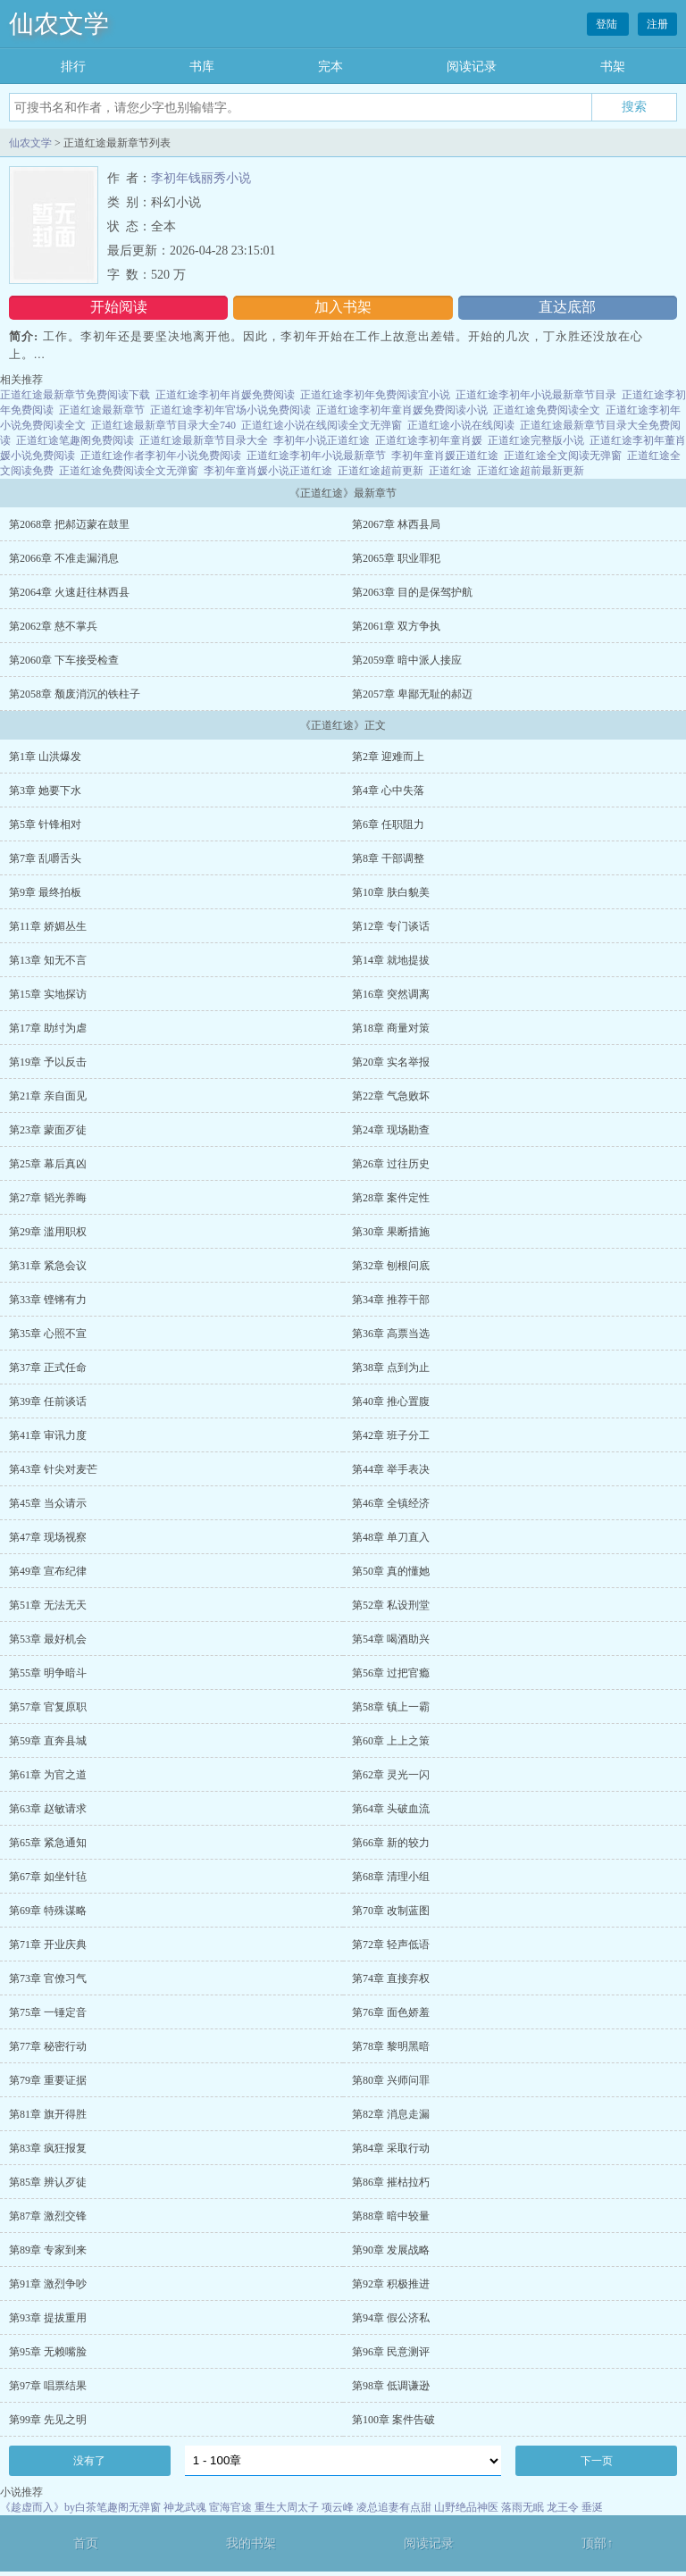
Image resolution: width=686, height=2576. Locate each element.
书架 (612, 66)
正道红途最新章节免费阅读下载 (75, 395)
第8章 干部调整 (388, 858)
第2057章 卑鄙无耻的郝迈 (412, 694)
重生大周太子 (287, 2507)
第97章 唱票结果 (48, 2385)
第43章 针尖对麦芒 (53, 1469)
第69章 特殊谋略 (48, 1910)
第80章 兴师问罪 (391, 2080)
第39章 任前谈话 (48, 1401)
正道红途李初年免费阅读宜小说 (375, 395)
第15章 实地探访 (48, 994)
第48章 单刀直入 (391, 1537)
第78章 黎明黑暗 (391, 2046)
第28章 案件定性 (391, 1198)
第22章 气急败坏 (391, 1096)
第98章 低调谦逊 (391, 2385)
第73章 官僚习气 (48, 1978)
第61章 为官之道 (48, 1775)
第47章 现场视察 (48, 1537)
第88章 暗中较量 (391, 2216)
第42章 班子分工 (391, 1435)
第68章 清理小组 (391, 1876)
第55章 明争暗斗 (48, 1673)
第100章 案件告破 (393, 2419)
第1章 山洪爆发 (45, 756)
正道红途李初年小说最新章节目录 (536, 395)
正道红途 (450, 470)
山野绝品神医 (466, 2507)
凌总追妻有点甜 (393, 2507)
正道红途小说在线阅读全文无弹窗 (321, 425)
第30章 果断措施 (391, 1231)
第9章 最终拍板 (45, 892)
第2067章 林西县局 (396, 524)
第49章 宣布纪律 (48, 1571)
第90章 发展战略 (391, 2250)
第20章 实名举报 (391, 1062)
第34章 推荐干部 (391, 1299)
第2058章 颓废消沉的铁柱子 (74, 694)
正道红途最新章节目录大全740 (163, 425)
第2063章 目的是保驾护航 (412, 592)
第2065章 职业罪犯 (396, 558)
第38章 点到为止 (391, 1367)
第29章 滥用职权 (48, 1231)
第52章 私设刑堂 (391, 1605)
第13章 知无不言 (48, 960)
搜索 (634, 106)
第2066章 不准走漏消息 (64, 558)
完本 (330, 66)
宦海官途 (230, 2507)
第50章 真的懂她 (391, 1571)
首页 (85, 2543)
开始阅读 (118, 306)
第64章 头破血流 (391, 1808)
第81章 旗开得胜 (48, 2114)
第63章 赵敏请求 (48, 1808)
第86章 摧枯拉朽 (391, 2182)
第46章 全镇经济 (391, 1503)
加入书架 (343, 306)
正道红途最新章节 (102, 410)
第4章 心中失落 (388, 790)
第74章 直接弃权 (391, 1978)
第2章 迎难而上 (388, 756)
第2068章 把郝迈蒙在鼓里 (69, 524)
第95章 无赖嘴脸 (48, 2352)
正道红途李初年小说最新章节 (316, 455)
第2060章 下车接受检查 (64, 660)
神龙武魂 (184, 2507)
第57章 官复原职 (48, 1707)
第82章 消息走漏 (391, 2114)
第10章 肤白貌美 (391, 892)
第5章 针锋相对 (45, 824)
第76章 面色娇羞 (391, 2012)
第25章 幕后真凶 (48, 1164)
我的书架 (251, 2543)
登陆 (608, 24)
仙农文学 (59, 24)
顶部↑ (597, 2543)
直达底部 (567, 306)
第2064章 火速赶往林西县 (69, 592)
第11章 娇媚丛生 (48, 926)
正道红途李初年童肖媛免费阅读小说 (402, 410)
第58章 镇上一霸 (391, 1707)
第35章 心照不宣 (48, 1333)
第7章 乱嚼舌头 (45, 858)
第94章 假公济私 (391, 2318)
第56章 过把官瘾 (391, 1673)
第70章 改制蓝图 (391, 1910)
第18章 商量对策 (391, 1028)
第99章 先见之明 (48, 2419)
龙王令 (563, 2507)
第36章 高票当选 (391, 1333)
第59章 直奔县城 (48, 1741)
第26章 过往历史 (391, 1164)
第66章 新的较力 (391, 1842)
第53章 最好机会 (48, 1639)
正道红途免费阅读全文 (546, 410)
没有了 (89, 2461)
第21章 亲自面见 (48, 1096)
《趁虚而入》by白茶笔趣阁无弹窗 (80, 2507)
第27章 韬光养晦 (48, 1198)
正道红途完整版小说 (536, 440)
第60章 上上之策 (391, 1741)
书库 (201, 66)
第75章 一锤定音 (48, 2012)
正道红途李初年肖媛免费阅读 (225, 395)
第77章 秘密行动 (48, 2046)
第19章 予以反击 (48, 1062)
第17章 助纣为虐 (48, 1028)
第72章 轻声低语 (391, 1944)
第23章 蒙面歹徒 (48, 1130)
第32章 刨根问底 (391, 1265)
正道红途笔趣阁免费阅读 (75, 440)
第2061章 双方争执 (396, 626)
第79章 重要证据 (48, 2080)
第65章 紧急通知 (48, 1842)
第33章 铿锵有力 (48, 1299)
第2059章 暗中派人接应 (407, 660)
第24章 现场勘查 (391, 1130)
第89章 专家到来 (48, 2250)
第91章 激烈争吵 (48, 2284)
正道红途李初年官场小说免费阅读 (230, 410)
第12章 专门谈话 (391, 926)
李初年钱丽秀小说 (201, 178)
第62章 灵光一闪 (391, 1775)
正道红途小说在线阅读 (460, 425)
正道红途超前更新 (380, 470)
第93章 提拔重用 (48, 2318)
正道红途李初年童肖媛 (428, 440)
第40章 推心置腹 (391, 1401)
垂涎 (592, 2507)
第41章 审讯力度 (48, 1435)
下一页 (597, 2461)
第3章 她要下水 (45, 790)
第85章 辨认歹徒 (48, 2182)
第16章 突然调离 (391, 994)
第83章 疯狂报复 (48, 2148)
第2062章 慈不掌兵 (53, 626)
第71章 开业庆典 (48, 1944)
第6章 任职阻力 (388, 824)
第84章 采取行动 (391, 2148)
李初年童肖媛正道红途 (444, 455)
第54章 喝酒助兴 (391, 1639)
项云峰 (338, 2507)
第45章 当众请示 (48, 1503)
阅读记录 (472, 66)
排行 (73, 66)
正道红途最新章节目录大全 (203, 440)
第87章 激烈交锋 (48, 2216)
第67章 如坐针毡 (48, 1876)
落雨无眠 (522, 2507)
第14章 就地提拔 (391, 960)
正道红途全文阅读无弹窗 (563, 455)
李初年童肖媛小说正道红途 (268, 470)
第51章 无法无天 (48, 1605)
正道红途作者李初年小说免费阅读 (160, 455)
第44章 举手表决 (391, 1469)
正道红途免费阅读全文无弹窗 (128, 470)
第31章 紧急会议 (48, 1265)
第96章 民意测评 (391, 2352)
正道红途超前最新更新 (530, 470)
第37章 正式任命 (48, 1367)
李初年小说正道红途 (321, 440)
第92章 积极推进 (391, 2284)
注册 (657, 24)
